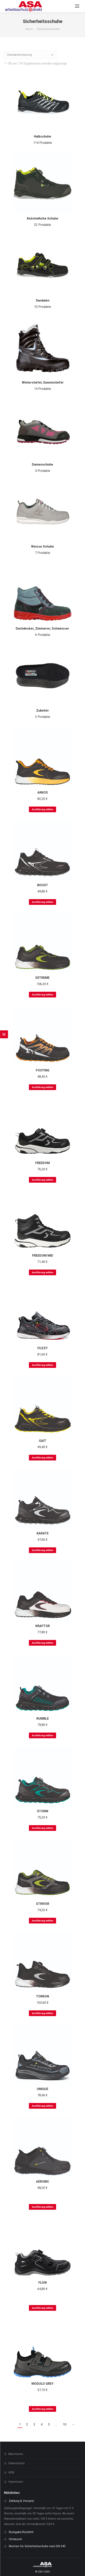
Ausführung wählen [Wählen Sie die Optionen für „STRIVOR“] (42, 1920)
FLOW (42, 2282)
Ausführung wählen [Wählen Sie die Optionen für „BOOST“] (42, 902)
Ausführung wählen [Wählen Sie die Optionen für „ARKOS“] (42, 809)
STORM (42, 1811)
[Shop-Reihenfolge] (30, 55)
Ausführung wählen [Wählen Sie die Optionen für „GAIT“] (42, 1457)
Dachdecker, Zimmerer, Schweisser (42, 632)
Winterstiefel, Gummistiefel (42, 386)
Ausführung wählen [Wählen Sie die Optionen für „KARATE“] (42, 1550)
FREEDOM (42, 1163)
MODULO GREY (42, 2383)
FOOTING (42, 1070)
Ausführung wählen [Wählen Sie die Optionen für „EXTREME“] (42, 994)
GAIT (42, 1441)
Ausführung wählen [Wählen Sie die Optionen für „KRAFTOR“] (42, 1643)
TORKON (42, 1996)
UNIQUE (42, 2089)
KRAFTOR (42, 1626)
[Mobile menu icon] (77, 6)
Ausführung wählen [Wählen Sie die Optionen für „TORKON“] (42, 2013)
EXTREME (42, 978)
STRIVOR (42, 1904)
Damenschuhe (42, 468)
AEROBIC (42, 2181)
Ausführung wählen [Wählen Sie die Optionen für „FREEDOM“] (42, 1180)
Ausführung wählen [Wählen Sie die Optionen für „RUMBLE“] (42, 1735)
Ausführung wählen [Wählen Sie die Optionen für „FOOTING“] (42, 1087)
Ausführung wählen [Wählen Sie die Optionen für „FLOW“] (42, 2308)
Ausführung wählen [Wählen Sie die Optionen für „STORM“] (42, 1828)
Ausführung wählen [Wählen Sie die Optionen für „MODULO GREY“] (42, 2409)
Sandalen (42, 304)
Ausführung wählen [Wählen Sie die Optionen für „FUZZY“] (42, 1365)
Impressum (15, 2481)
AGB (11, 2472)
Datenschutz (16, 2463)
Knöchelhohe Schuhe (42, 222)
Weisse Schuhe (42, 550)
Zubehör (42, 714)
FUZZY (42, 1348)
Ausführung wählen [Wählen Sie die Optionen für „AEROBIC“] (42, 2207)
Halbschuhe (42, 140)
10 (64, 2424)
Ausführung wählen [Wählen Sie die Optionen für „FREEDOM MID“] (42, 1272)
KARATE (43, 1533)
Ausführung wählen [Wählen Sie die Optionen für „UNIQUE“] (42, 2106)
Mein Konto (15, 2454)
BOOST (42, 885)
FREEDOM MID (42, 1255)
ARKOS (42, 792)
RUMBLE (42, 1718)
